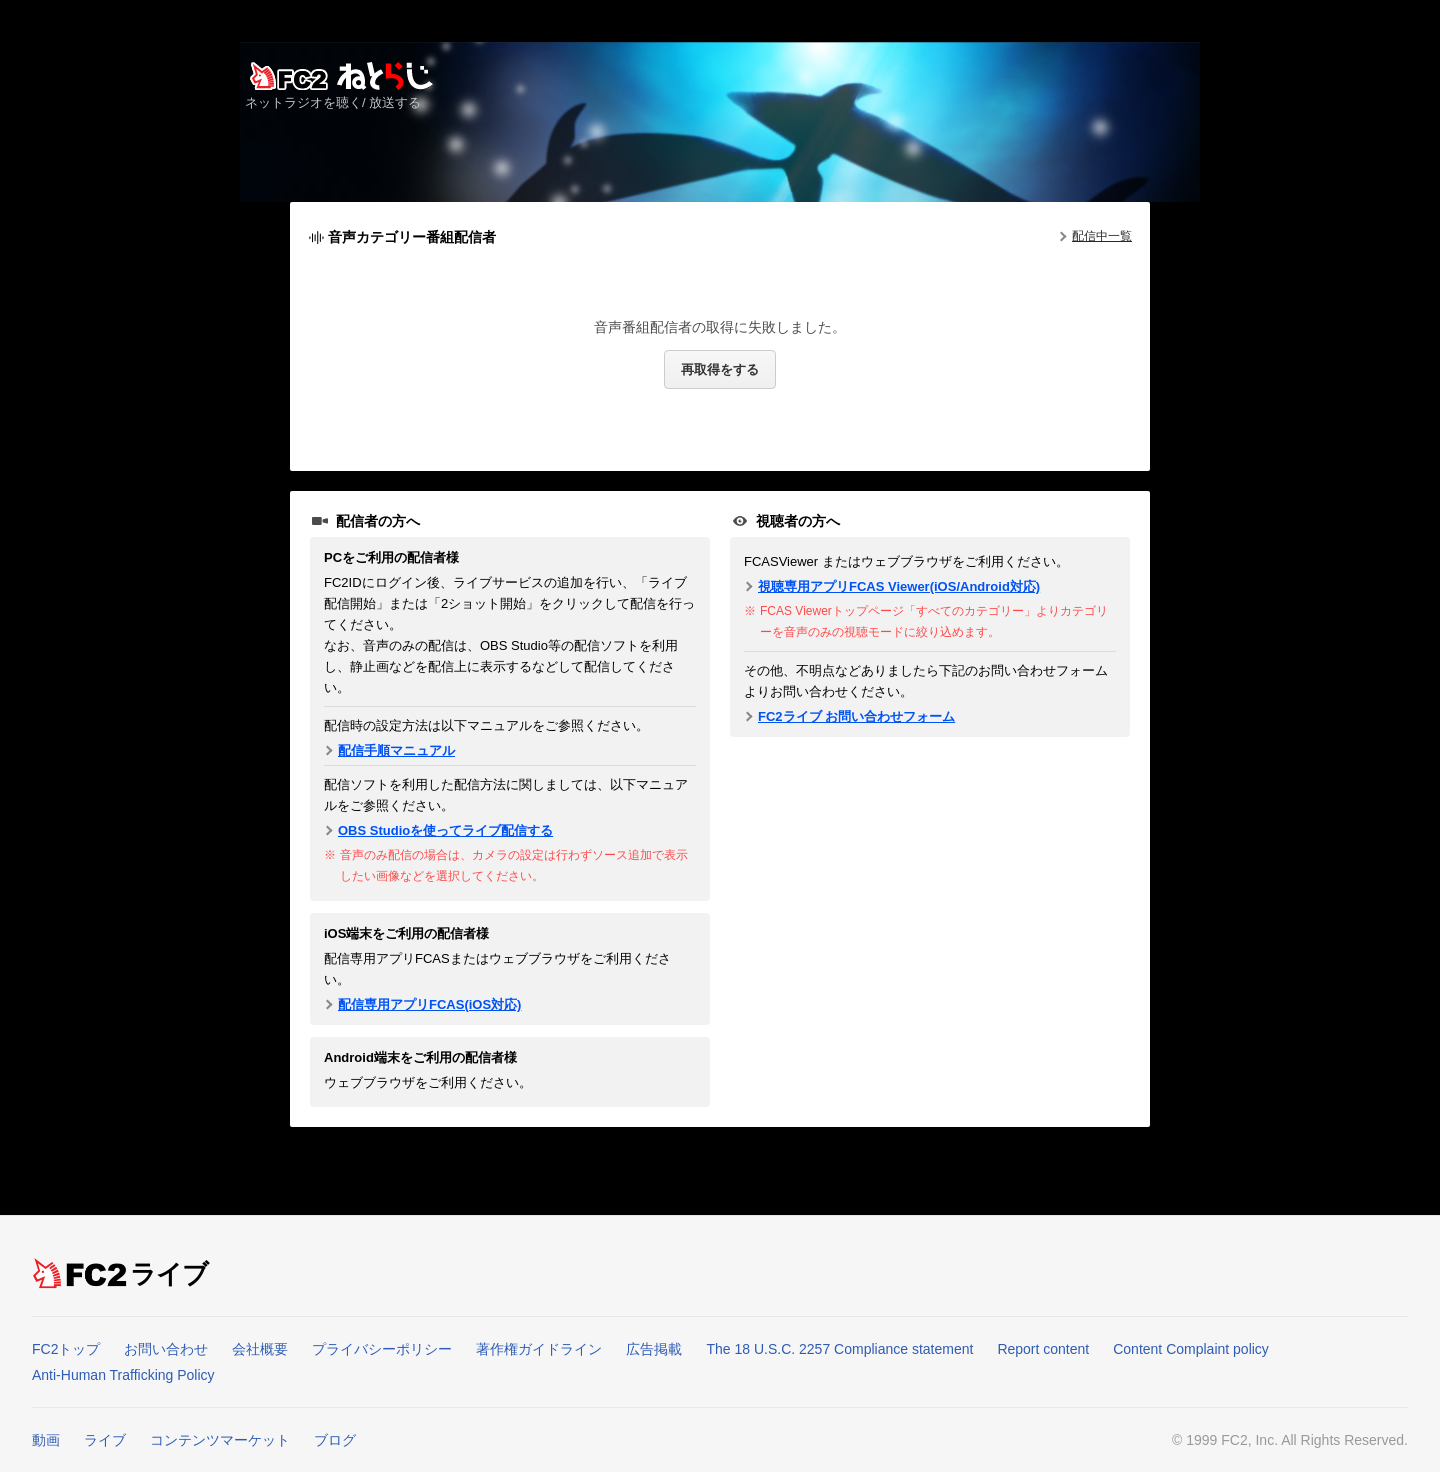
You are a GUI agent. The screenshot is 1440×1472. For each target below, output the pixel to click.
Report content (1043, 1349)
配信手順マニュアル (396, 750)
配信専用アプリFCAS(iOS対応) (429, 1004)
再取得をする (720, 369)
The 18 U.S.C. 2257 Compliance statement (839, 1349)
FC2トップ (66, 1349)
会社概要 (260, 1349)
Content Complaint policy (1191, 1349)
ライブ (170, 1274)
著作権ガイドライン (539, 1349)
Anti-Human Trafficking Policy (123, 1375)
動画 (46, 1440)
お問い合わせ (166, 1349)
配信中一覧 (1102, 236)
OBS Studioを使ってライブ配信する (445, 830)
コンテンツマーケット (220, 1440)
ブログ (335, 1440)
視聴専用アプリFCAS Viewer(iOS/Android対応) (899, 586)
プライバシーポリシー (382, 1349)
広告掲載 (654, 1349)
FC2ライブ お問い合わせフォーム (856, 716)
